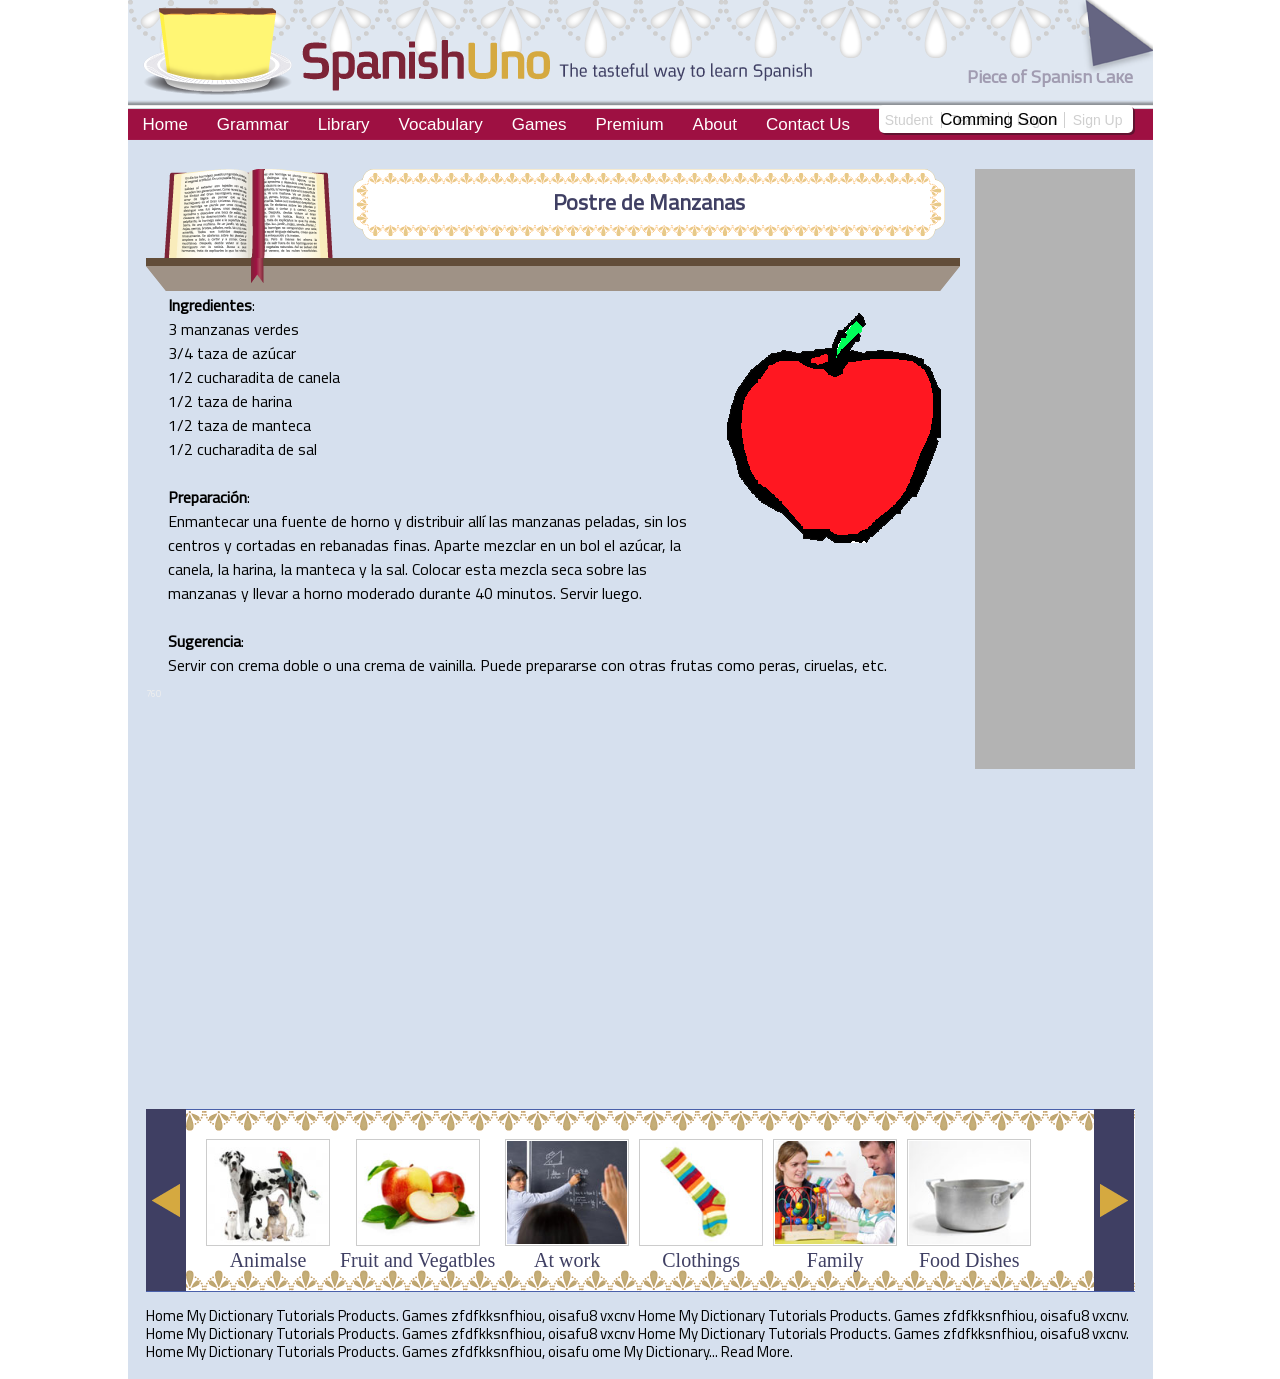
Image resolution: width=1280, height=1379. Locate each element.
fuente (304, 521)
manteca (281, 425)
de (632, 202)
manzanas (215, 329)
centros (194, 545)
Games (539, 124)
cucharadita (235, 377)
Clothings (701, 1260)
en (308, 545)
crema (258, 665)
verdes (276, 329)
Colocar (436, 569)
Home (165, 124)
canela (319, 377)
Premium (630, 124)
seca (566, 569)
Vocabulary (441, 124)
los (677, 521)
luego (620, 593)
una (265, 521)
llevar (270, 593)
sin (653, 521)
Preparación (207, 497)
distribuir (435, 521)
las (498, 521)
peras (777, 665)
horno (370, 521)
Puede (501, 665)
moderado (381, 593)
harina (272, 401)
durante (445, 593)
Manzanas (697, 202)
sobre (605, 569)
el (609, 545)
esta (480, 569)
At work (567, 1260)
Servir (579, 593)
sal (307, 449)
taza (212, 353)
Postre (584, 202)
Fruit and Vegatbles (417, 1260)
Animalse (268, 1260)
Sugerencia (204, 641)
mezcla (523, 569)
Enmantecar (208, 521)
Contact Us (808, 124)
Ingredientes (210, 305)
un (568, 545)
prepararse (561, 665)
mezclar (510, 545)
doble (301, 665)
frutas (691, 665)
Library (344, 124)
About (715, 124)
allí (476, 521)
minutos (525, 593)
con (222, 665)
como (736, 665)
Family (835, 1260)
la (675, 545)
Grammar (253, 124)
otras (647, 665)
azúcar (274, 353)
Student (909, 120)
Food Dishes (969, 1260)
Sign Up (1098, 120)
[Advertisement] (510, 1044)
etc (873, 665)
